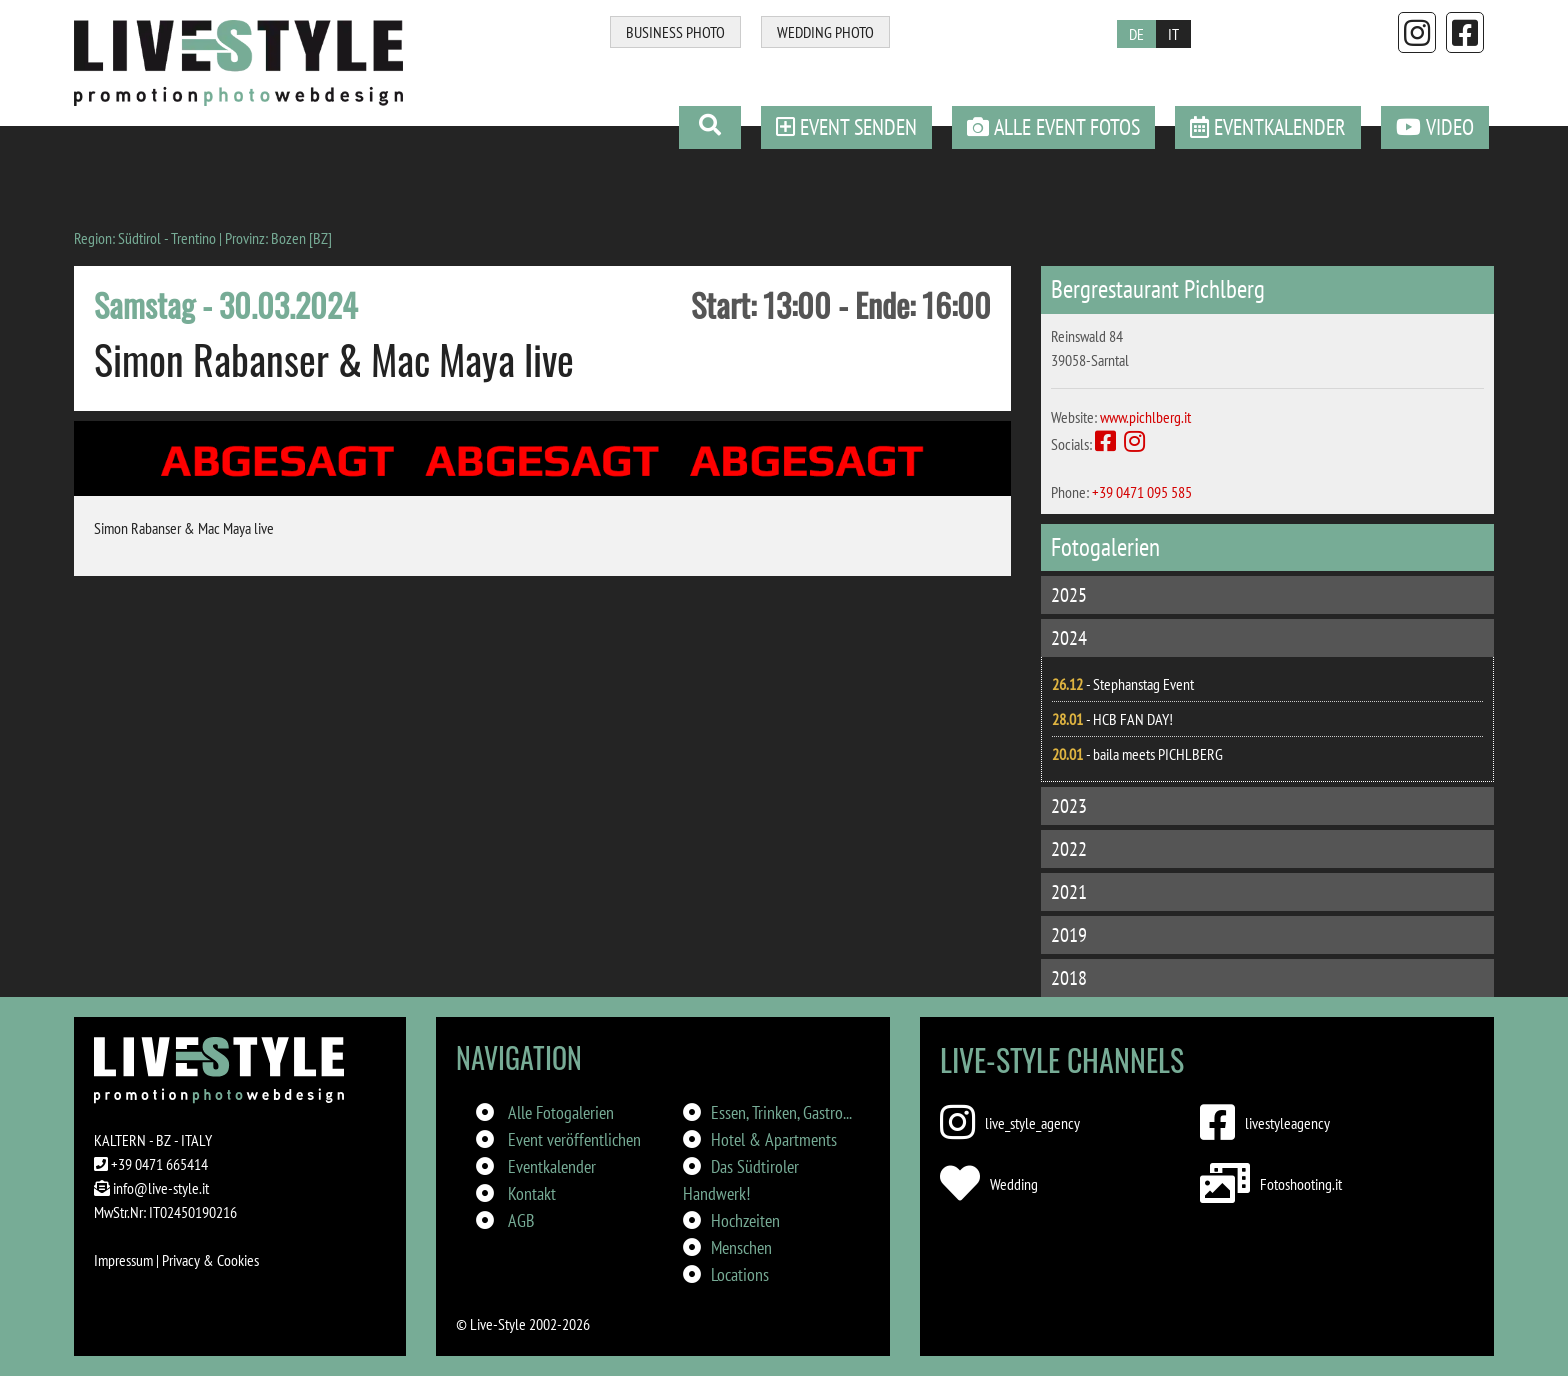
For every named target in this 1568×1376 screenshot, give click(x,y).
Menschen (741, 1247)
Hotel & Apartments (774, 1139)
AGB (521, 1220)
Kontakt (532, 1193)
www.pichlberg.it (1145, 417)
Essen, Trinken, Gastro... (781, 1112)
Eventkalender (552, 1166)
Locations (740, 1274)
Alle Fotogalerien (561, 1112)
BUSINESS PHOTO (675, 32)
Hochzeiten (745, 1220)
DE (1136, 34)
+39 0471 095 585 (1142, 492)
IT (1173, 34)
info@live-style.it (161, 1188)
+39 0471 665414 (159, 1164)
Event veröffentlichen (574, 1139)
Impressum (123, 1260)
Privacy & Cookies (210, 1260)
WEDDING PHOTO (825, 32)
